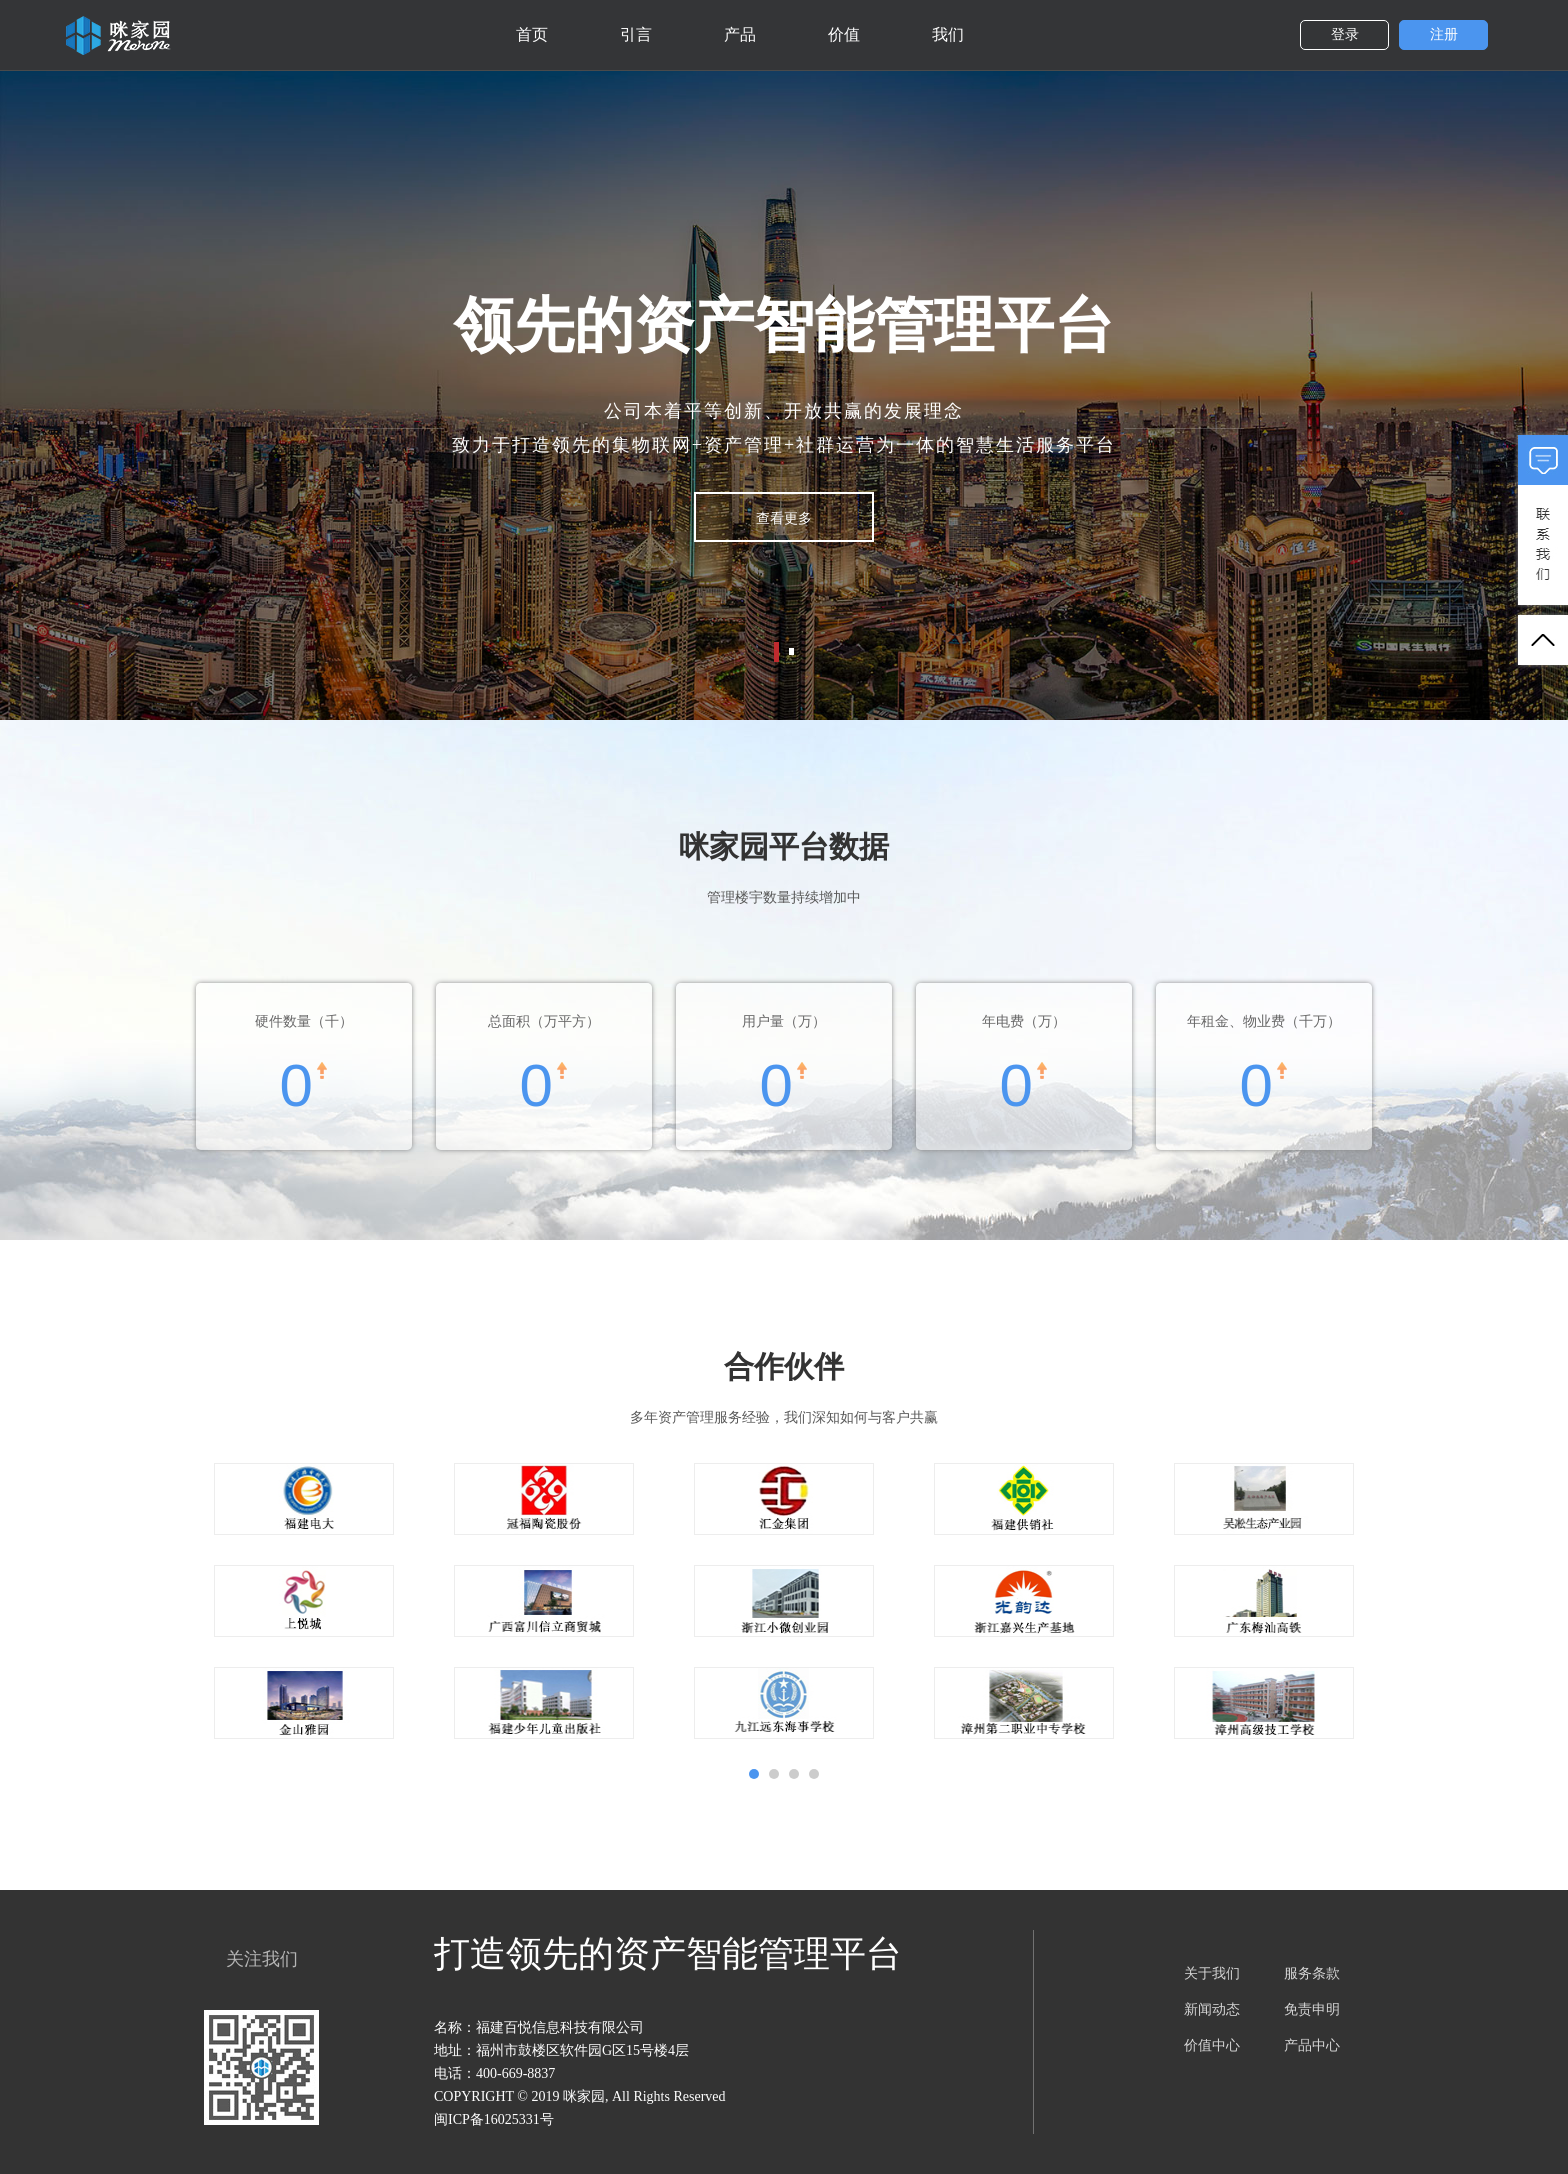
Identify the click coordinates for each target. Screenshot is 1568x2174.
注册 (1444, 34)
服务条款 (1312, 1973)
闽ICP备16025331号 (494, 2119)
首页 (532, 34)
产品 (740, 34)
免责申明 (1312, 2009)
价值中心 (1212, 2045)
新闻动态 (1212, 2009)
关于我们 (1212, 1973)
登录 (1345, 34)
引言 (636, 34)
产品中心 (1312, 2045)
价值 (844, 34)
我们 (948, 34)
